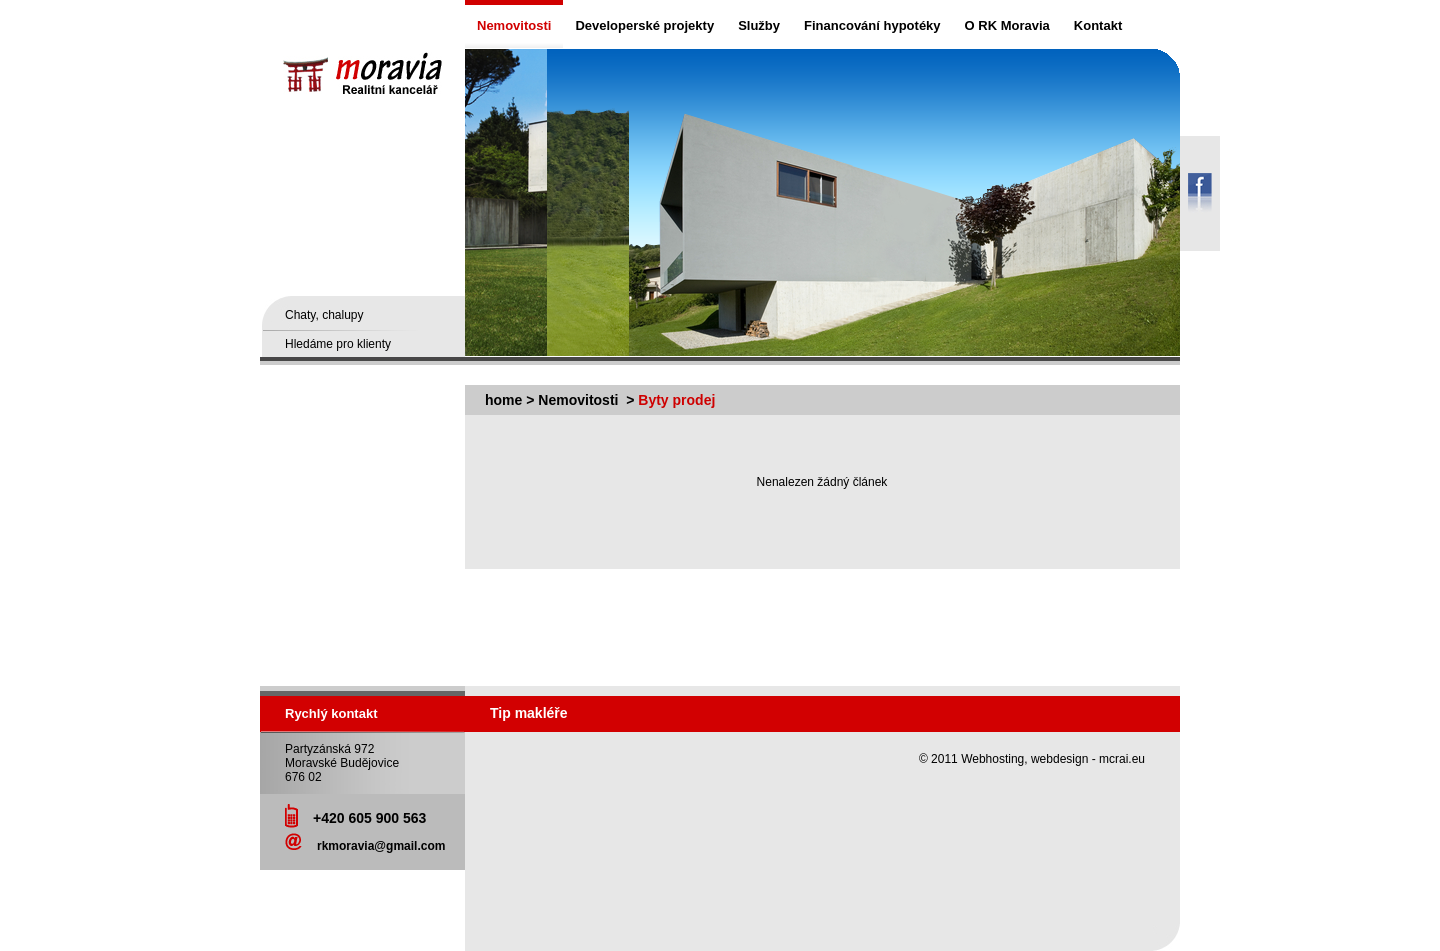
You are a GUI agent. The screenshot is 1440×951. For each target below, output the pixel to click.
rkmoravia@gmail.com (381, 846)
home (503, 400)
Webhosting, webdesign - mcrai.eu (1053, 759)
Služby (759, 25)
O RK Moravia (1007, 25)
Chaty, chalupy (324, 315)
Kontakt (1098, 25)
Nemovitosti (514, 25)
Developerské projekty (644, 25)
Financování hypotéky (872, 25)
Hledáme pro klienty (338, 344)
